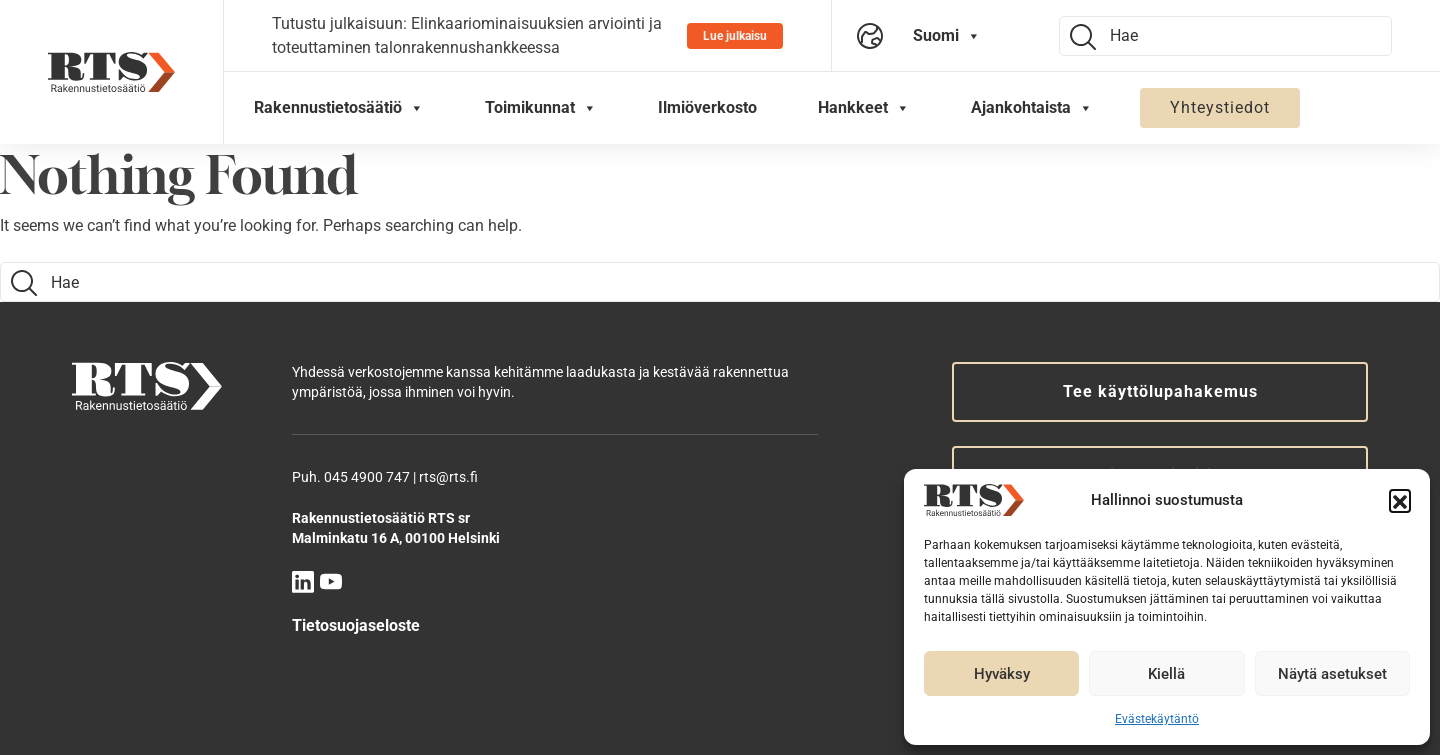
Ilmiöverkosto (707, 107)
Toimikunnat (541, 108)
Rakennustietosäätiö (339, 108)
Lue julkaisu (735, 36)
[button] (1400, 500)
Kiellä (1166, 674)
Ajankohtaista (1032, 108)
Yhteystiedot (1220, 107)
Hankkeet (864, 108)
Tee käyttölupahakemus (1160, 391)
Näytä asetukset (1332, 674)
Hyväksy (1002, 674)
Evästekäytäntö (1157, 719)
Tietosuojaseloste (356, 625)
